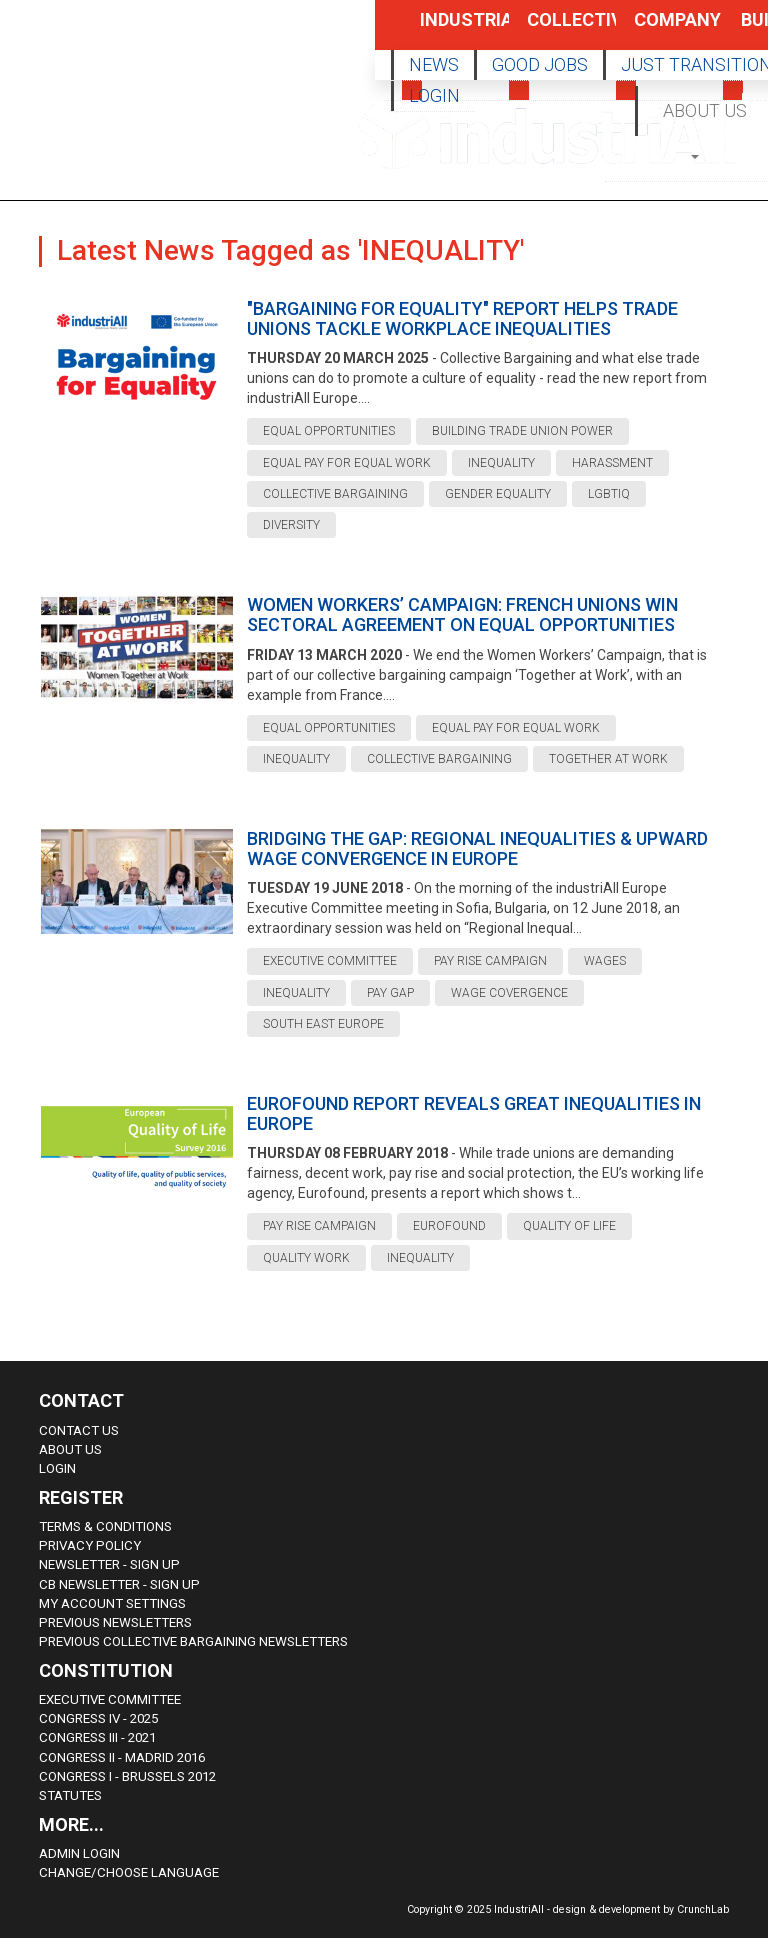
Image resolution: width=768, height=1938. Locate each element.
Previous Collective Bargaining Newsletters (193, 1641)
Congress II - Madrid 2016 (122, 1757)
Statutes (70, 1795)
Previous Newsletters (115, 1622)
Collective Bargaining (550, 29)
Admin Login (79, 1853)
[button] (696, 155)
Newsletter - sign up (109, 1564)
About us (70, 1449)
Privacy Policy (90, 1545)
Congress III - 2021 (97, 1737)
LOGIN (434, 95)
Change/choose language (129, 1872)
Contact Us (79, 1430)
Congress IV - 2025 (98, 1718)
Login (57, 1468)
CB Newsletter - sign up (119, 1584)
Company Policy (657, 29)
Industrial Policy (443, 29)
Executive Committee (110, 1699)
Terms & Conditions (105, 1526)
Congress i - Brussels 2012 (127, 1776)
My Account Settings (112, 1603)
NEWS (434, 64)
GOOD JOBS (540, 64)
